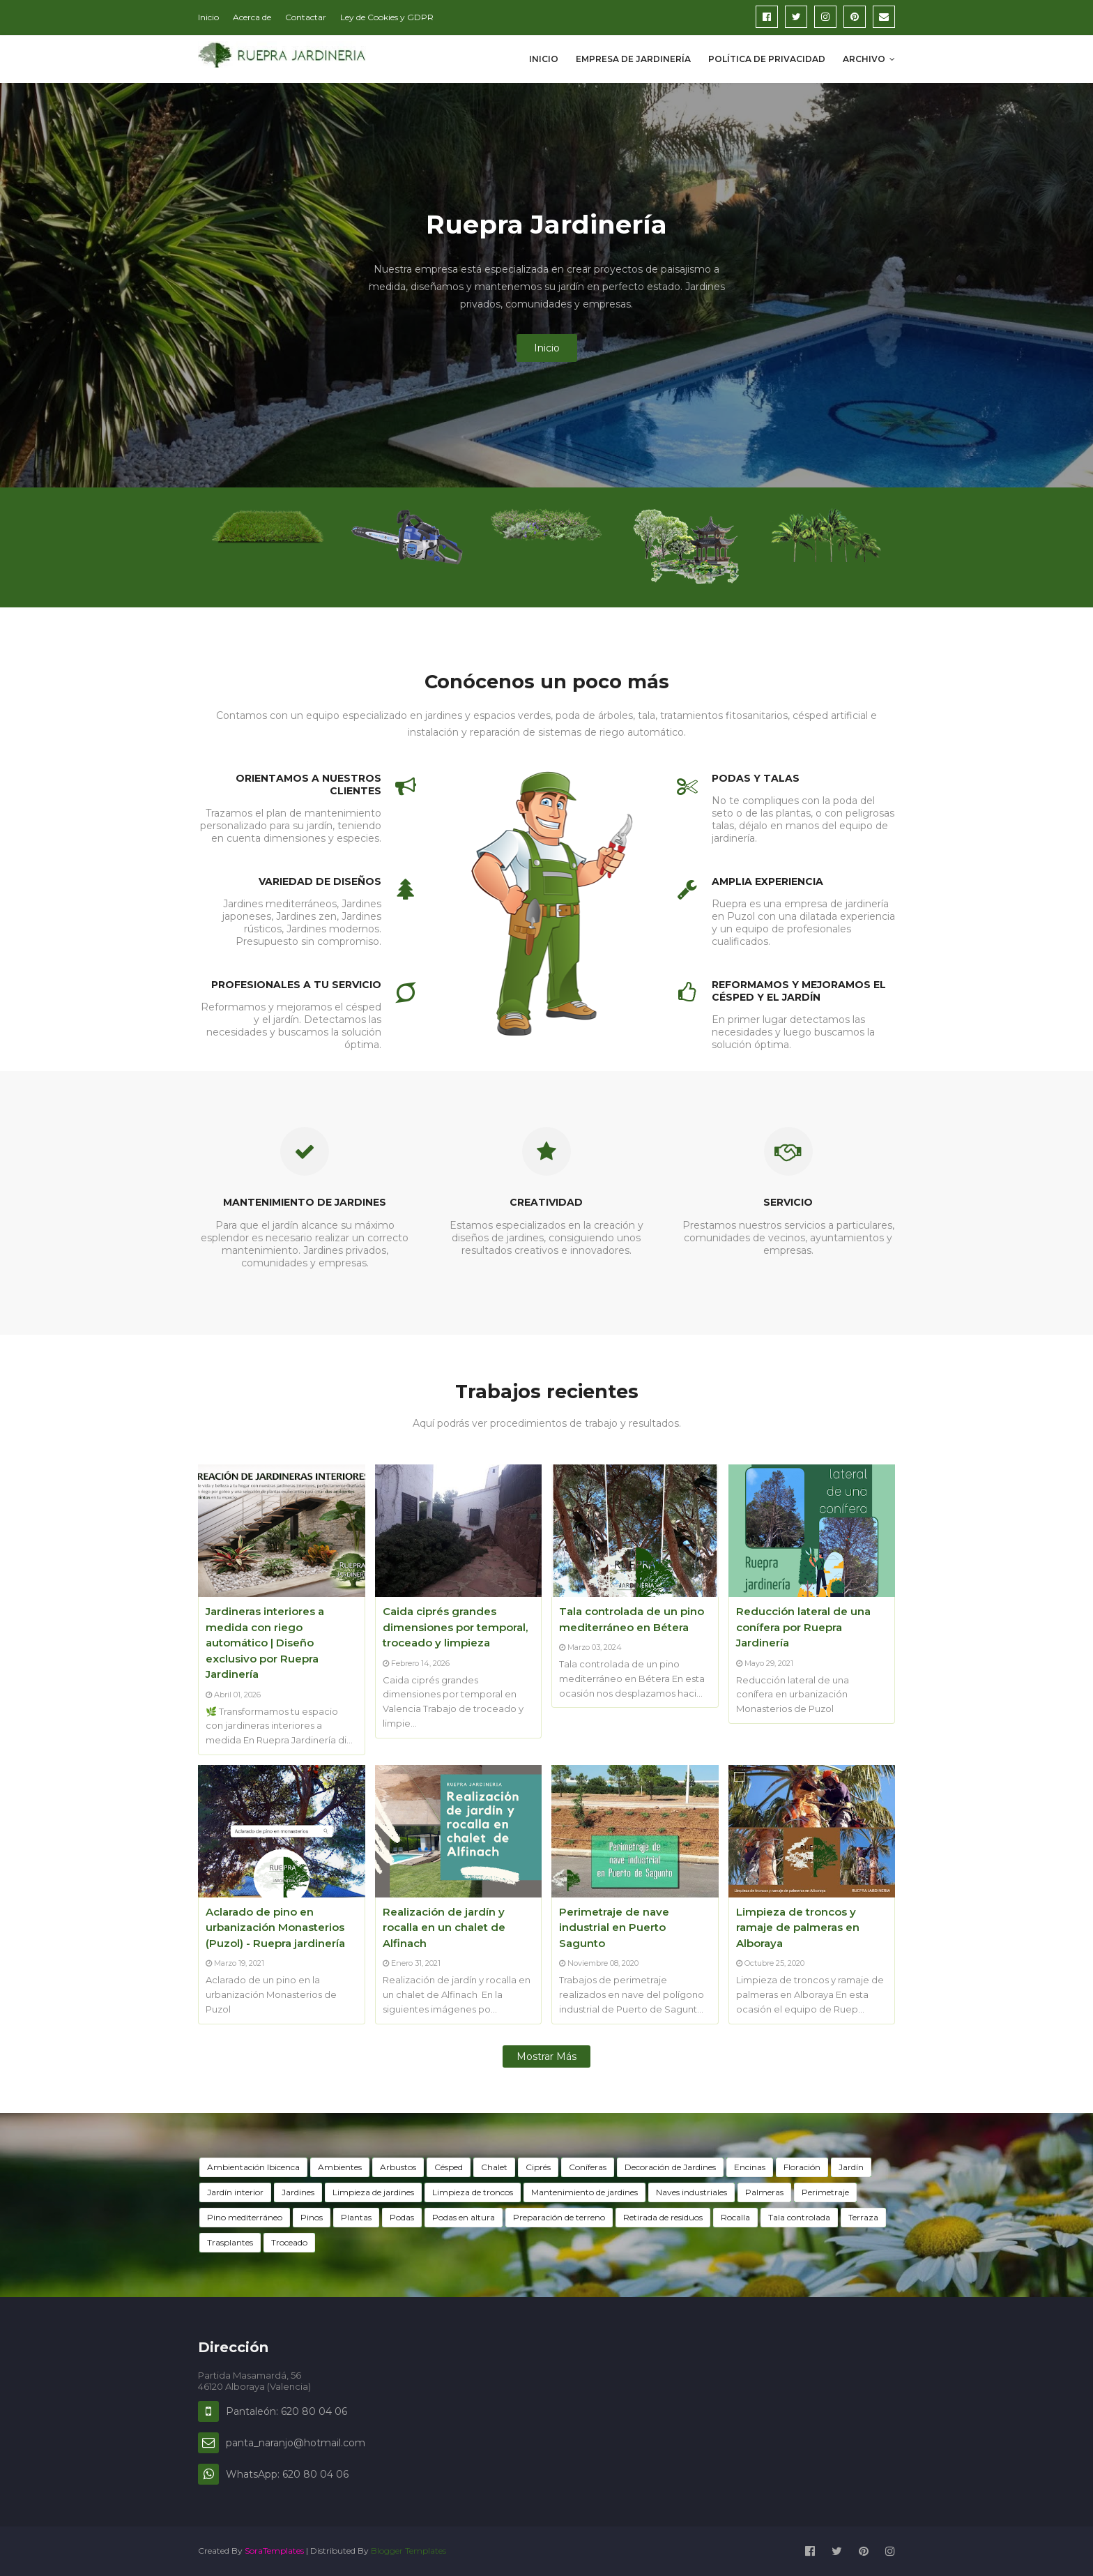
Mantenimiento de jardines (584, 2192)
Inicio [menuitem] (543, 59)
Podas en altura (463, 2217)
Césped (448, 2167)
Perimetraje (825, 2192)
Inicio (208, 17)
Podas (402, 2217)
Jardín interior (235, 2192)
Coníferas (587, 2167)
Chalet (494, 2167)
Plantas (356, 2217)
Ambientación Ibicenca (253, 2167)
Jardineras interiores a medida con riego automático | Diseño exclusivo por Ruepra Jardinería (265, 1643)
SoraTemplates (274, 2550)
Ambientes (340, 2167)
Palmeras (764, 2192)
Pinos (311, 2217)
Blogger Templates (408, 2550)
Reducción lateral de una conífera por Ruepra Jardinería (803, 1627)
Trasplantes (230, 2242)
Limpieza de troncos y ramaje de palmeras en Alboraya (797, 1927)
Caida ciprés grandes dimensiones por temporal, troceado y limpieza (455, 1627)
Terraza (863, 2217)
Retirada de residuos (663, 2217)
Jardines (298, 2192)
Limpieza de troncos (472, 2192)
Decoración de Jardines (670, 2167)
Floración (802, 2167)
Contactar (305, 17)
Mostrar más (546, 2056)
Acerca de (252, 17)
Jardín (851, 2167)
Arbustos (398, 2167)
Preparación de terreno (559, 2217)
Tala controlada (799, 2217)
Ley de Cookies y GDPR (387, 17)
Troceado (289, 2242)
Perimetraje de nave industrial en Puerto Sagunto (614, 1927)
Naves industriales (691, 2192)
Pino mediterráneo (244, 2217)
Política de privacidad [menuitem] (766, 59)
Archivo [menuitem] (864, 59)
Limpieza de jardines (373, 2192)
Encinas (749, 2167)
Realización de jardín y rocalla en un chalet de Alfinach (444, 1927)
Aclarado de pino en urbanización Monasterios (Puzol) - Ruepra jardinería (275, 1927)
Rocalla (735, 2217)
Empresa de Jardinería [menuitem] (633, 59)
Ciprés (538, 2167)
